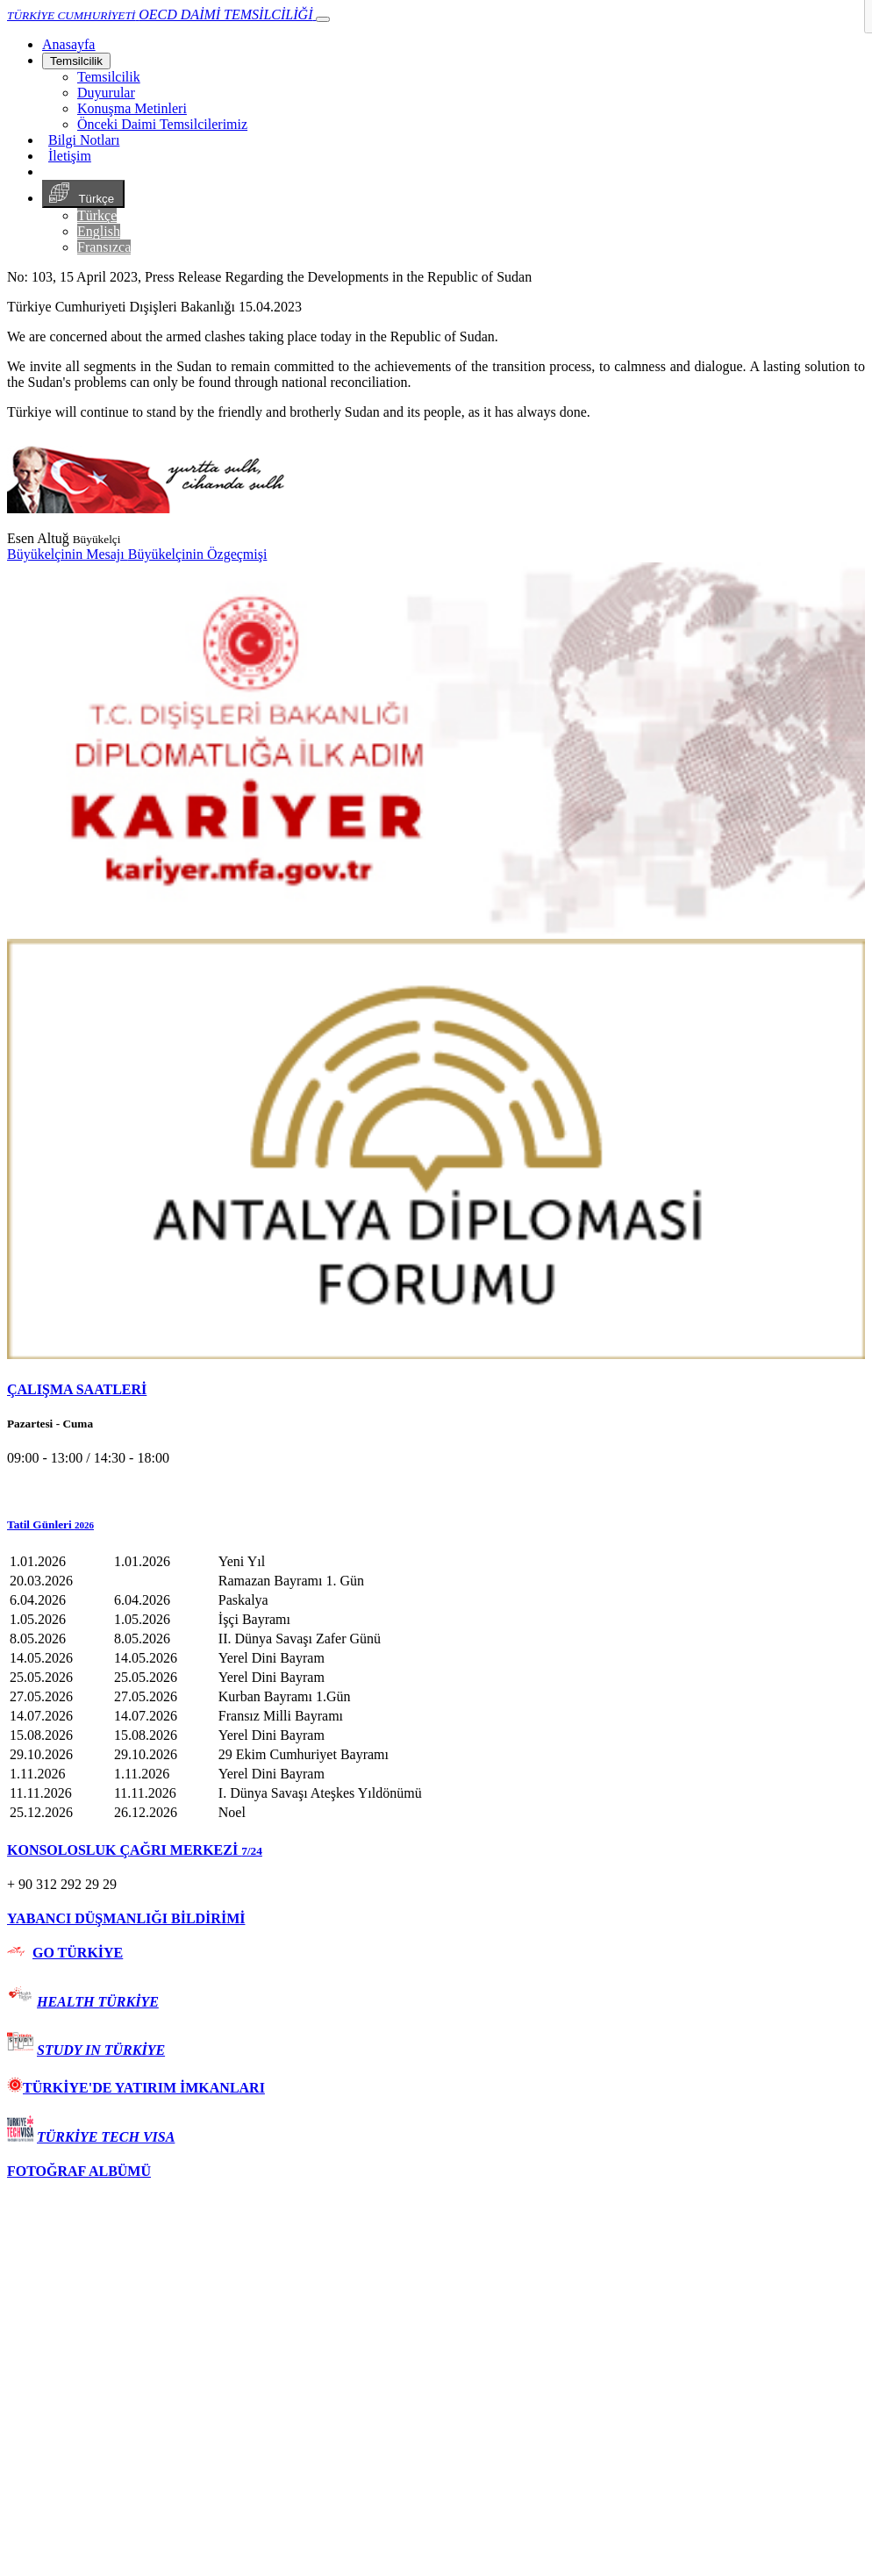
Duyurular (106, 92)
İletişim (69, 155)
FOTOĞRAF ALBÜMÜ (79, 2171)
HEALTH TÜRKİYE (98, 2001)
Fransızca (104, 247)
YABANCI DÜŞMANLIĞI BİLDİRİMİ (126, 1918)
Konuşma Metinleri (132, 108)
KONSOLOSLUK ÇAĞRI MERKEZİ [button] (134, 1850)
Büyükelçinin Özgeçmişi (198, 554)
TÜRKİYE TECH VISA (106, 2136)
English (98, 231)
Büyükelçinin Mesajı (67, 554)
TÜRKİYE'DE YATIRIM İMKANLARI (136, 2087)
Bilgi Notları (83, 139)
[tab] (436, 1390)
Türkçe (83, 193)
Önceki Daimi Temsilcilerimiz (162, 124)
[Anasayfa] (68, 44)
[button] (436, 1525)
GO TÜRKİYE (77, 1952)
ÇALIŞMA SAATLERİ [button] (77, 1389)
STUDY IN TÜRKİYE (101, 2050)
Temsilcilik (76, 61)
